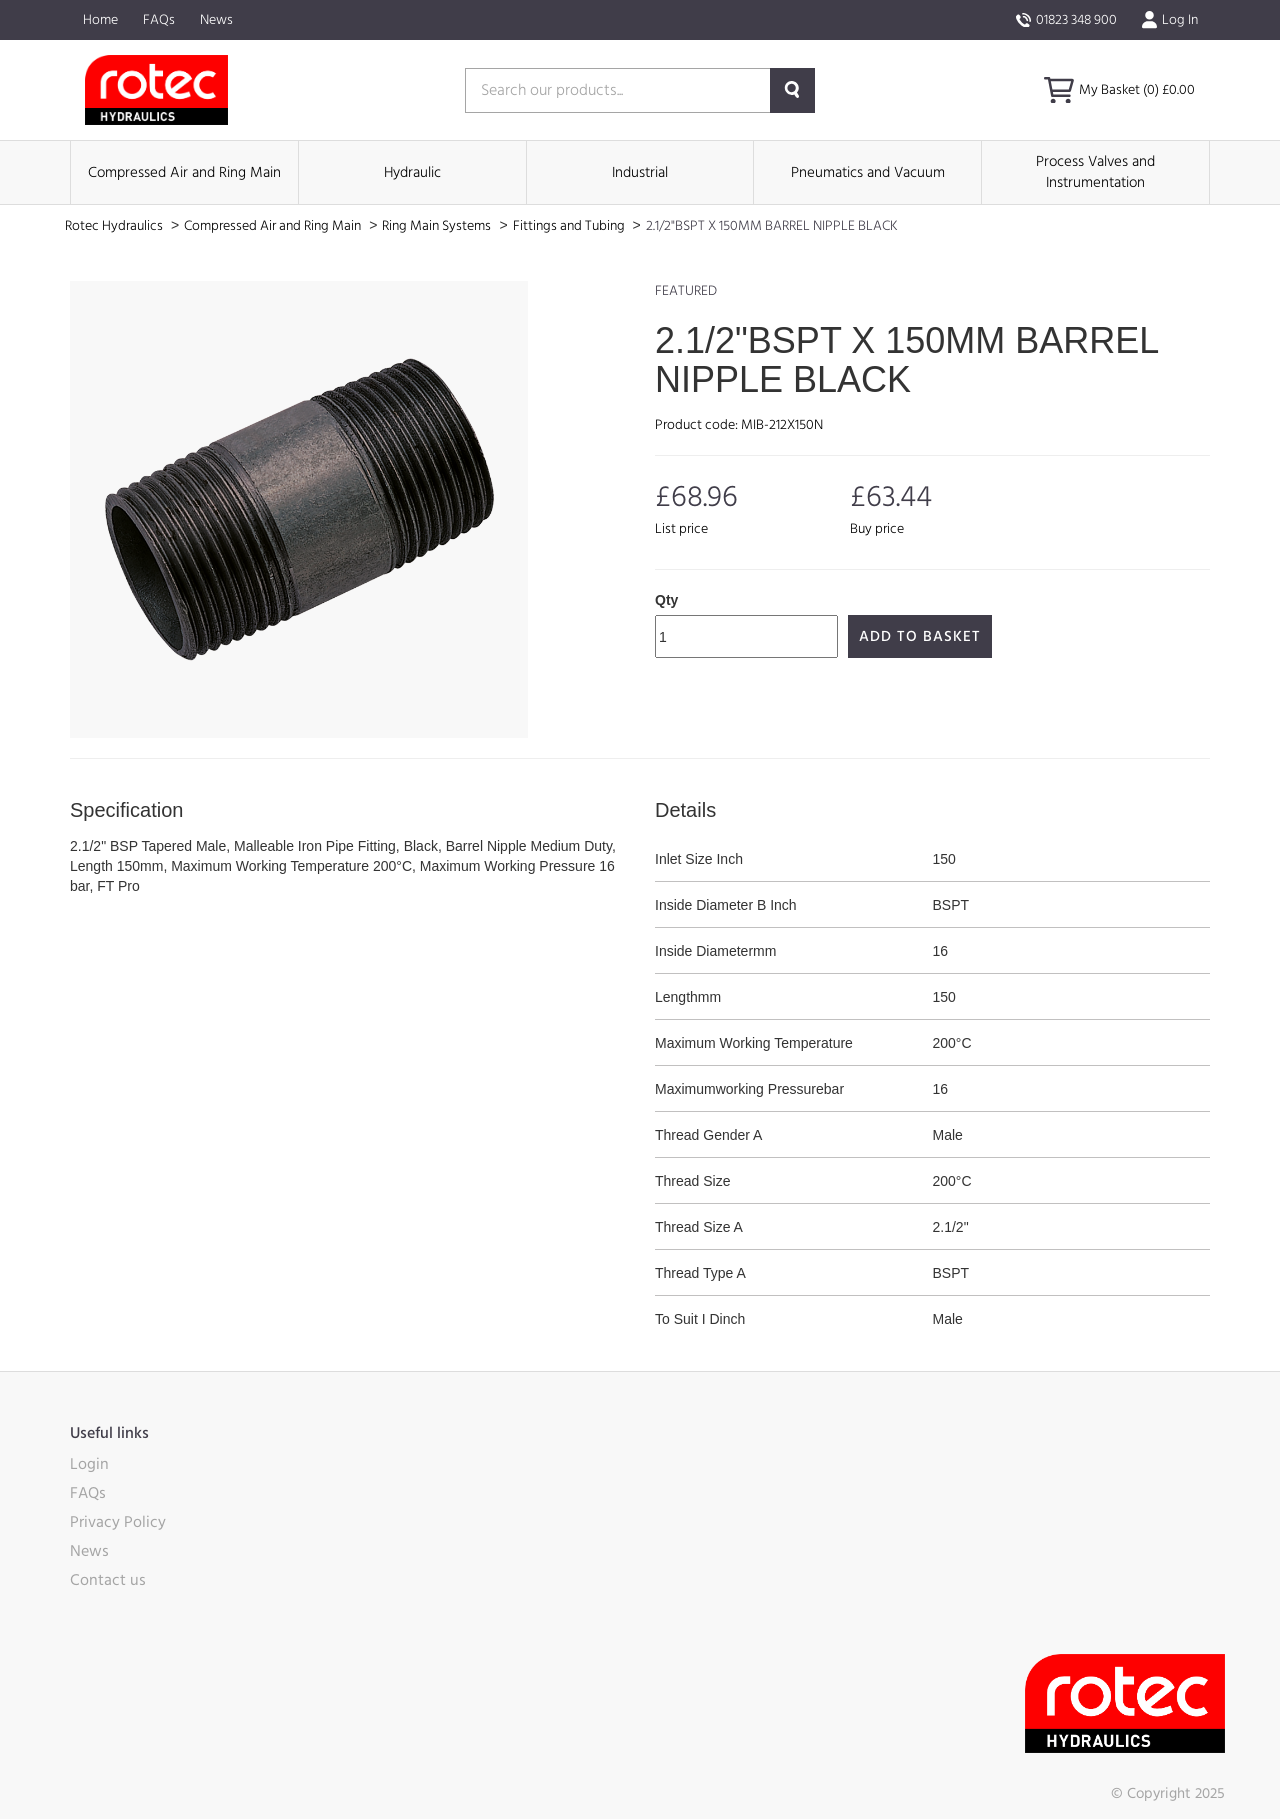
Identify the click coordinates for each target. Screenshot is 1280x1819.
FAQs (159, 20)
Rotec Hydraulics (115, 226)
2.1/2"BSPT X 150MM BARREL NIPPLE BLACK (772, 226)
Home (100, 20)
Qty (666, 600)
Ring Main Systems (438, 226)
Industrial (640, 172)
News (216, 20)
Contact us (108, 1580)
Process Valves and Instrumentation (1095, 172)
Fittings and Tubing (570, 226)
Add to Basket (920, 636)
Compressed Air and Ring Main (184, 172)
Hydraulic (412, 172)
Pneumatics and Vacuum (868, 172)
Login (89, 1464)
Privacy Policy (118, 1522)
